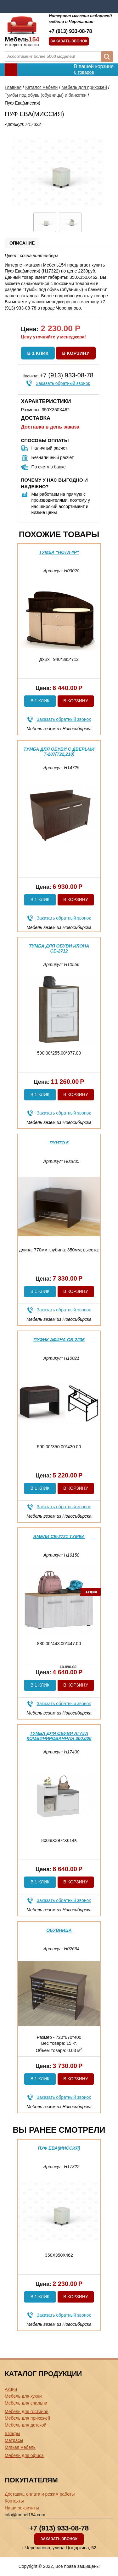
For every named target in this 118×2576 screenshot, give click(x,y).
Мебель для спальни (26, 2403)
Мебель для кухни (23, 2396)
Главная (13, 87)
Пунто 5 (59, 1142)
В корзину (75, 353)
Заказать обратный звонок (63, 383)
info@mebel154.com (25, 2514)
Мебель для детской (25, 2424)
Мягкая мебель (20, 2447)
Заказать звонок (68, 41)
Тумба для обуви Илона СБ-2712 (59, 948)
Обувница (59, 1930)
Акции (11, 2389)
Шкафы (12, 2433)
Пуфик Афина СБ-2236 (59, 1339)
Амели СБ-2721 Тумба (59, 1536)
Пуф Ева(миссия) (59, 2148)
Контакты (14, 2500)
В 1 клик (37, 353)
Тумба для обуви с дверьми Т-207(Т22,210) (59, 751)
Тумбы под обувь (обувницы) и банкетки (46, 95)
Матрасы (14, 2440)
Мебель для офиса (24, 2455)
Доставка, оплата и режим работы (40, 2494)
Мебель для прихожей (84, 87)
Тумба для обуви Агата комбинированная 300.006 (58, 1736)
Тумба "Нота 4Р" (59, 552)
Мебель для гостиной (26, 2411)
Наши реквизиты (22, 2507)
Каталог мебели (41, 87)
